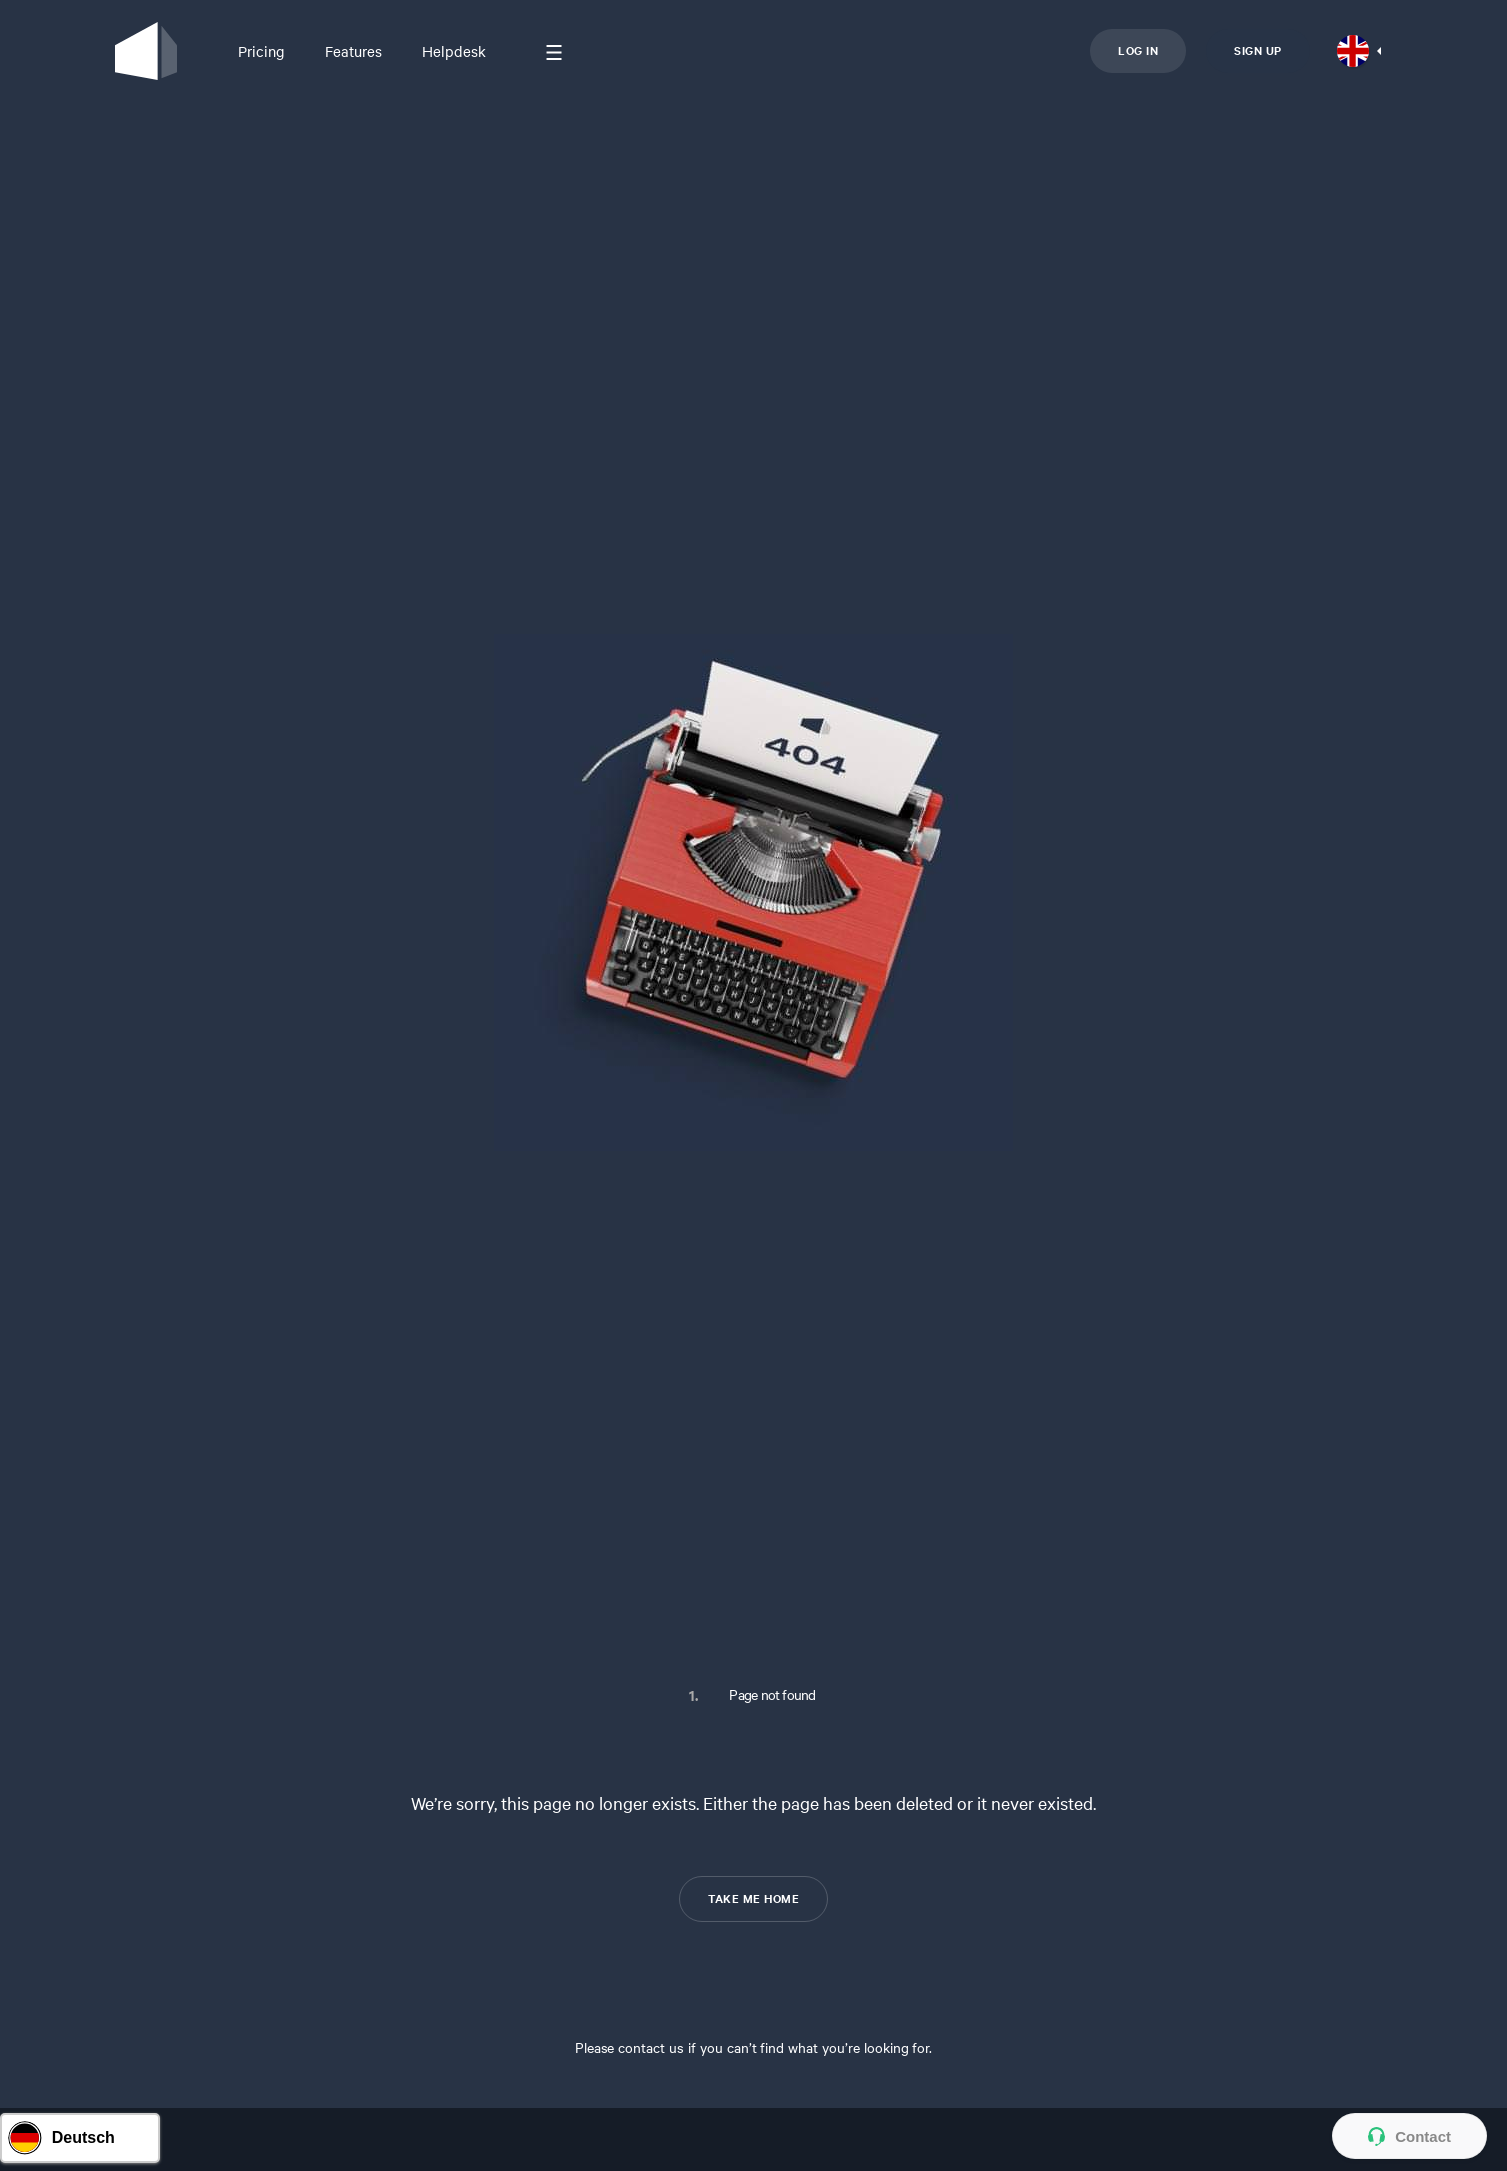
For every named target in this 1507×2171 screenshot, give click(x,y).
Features (353, 51)
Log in (1138, 50)
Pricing (261, 51)
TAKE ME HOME (753, 1898)
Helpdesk (454, 51)
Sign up (1258, 50)
